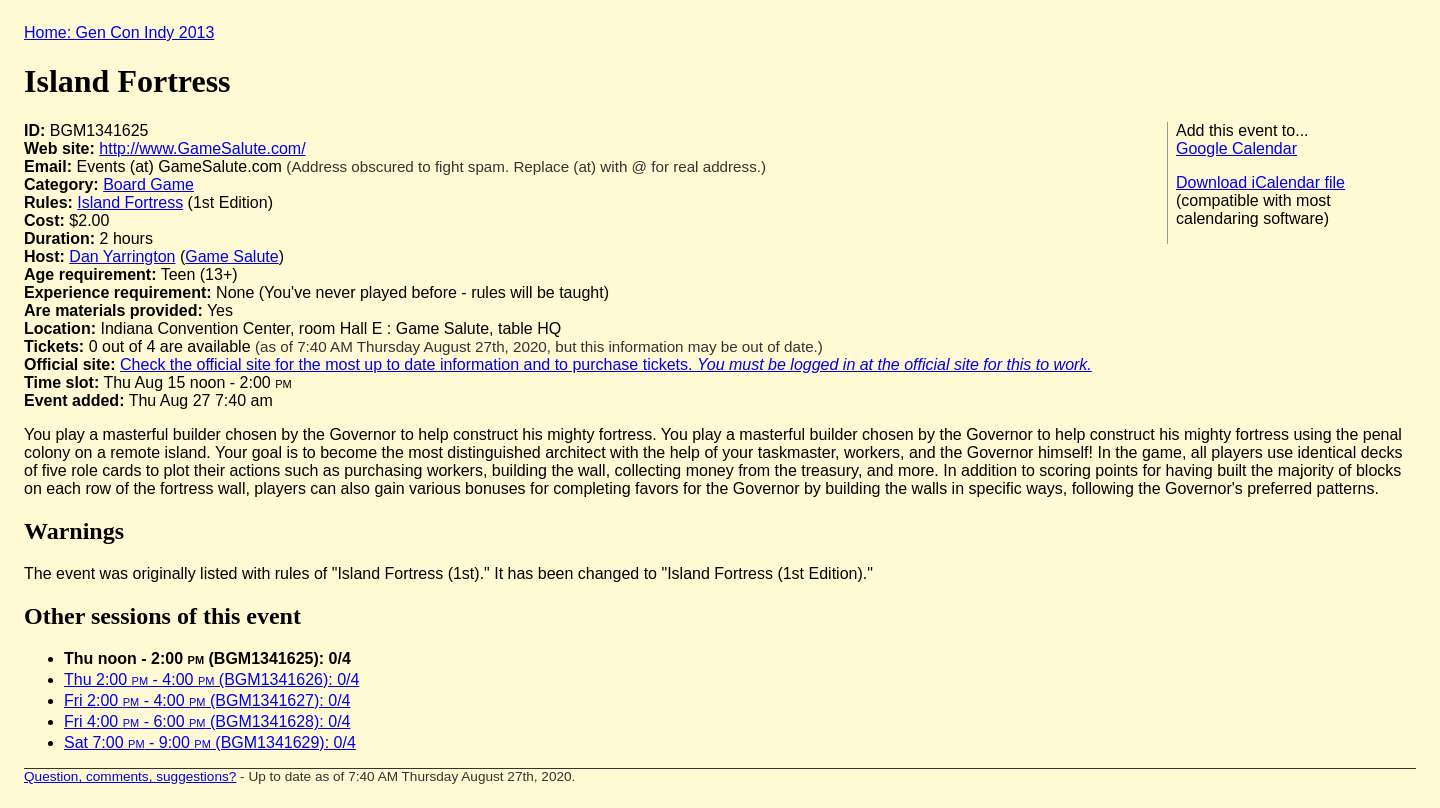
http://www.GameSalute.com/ (202, 148)
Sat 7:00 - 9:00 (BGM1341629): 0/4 (210, 742)
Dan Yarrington (122, 256)
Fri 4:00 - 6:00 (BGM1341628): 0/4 (207, 721)
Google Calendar (1236, 148)
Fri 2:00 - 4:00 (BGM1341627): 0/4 (207, 700)
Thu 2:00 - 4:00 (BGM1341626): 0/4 (211, 679)
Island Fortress (130, 202)
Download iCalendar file (1260, 182)
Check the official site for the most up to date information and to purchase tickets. (606, 364)
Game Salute (231, 256)
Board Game (148, 184)
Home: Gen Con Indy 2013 (119, 32)
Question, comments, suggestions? (130, 776)
